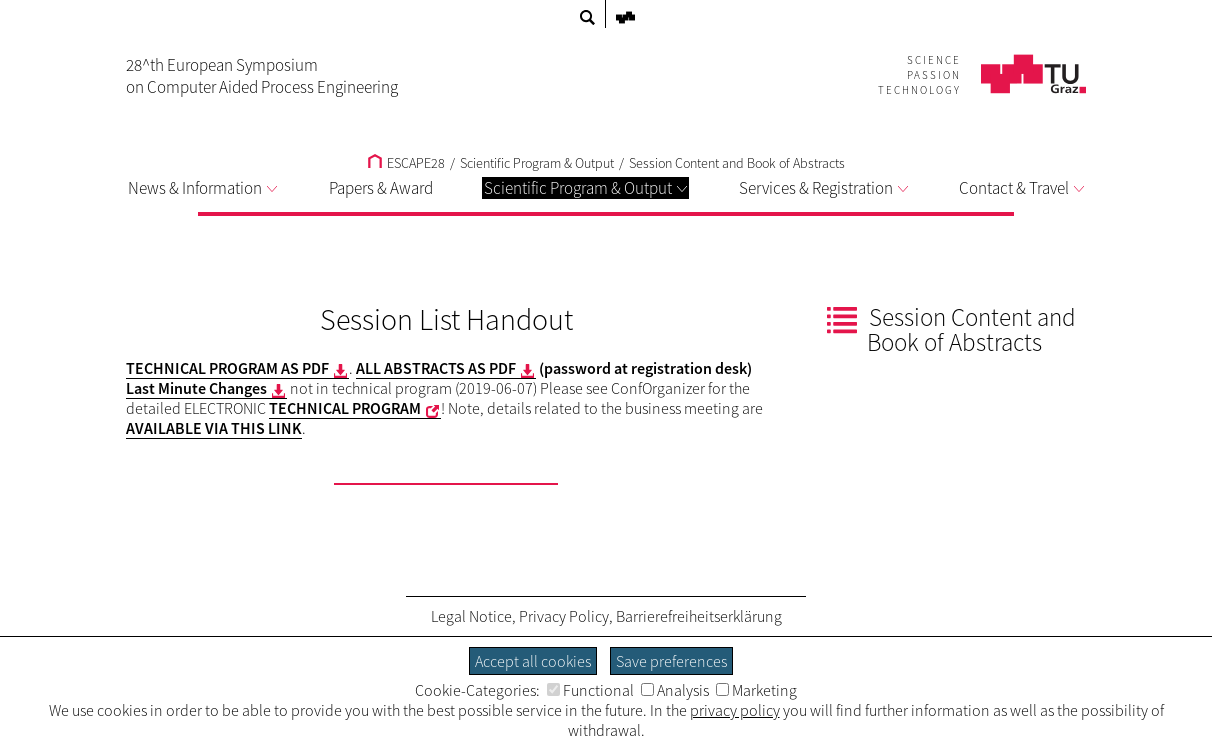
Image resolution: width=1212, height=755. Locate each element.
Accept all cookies (533, 661)
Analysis (675, 690)
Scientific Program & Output (585, 188)
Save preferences (671, 661)
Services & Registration (823, 188)
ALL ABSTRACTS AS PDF (436, 368)
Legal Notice (471, 616)
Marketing (756, 690)
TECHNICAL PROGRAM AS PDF (227, 368)
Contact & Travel (1021, 188)
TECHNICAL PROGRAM (345, 408)
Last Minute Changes (196, 388)
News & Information (202, 188)
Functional (590, 690)
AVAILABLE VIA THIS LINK (214, 428)
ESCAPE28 (406, 163)
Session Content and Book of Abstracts (737, 163)
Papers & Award (381, 188)
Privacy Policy (564, 616)
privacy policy (735, 710)
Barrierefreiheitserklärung (699, 616)
